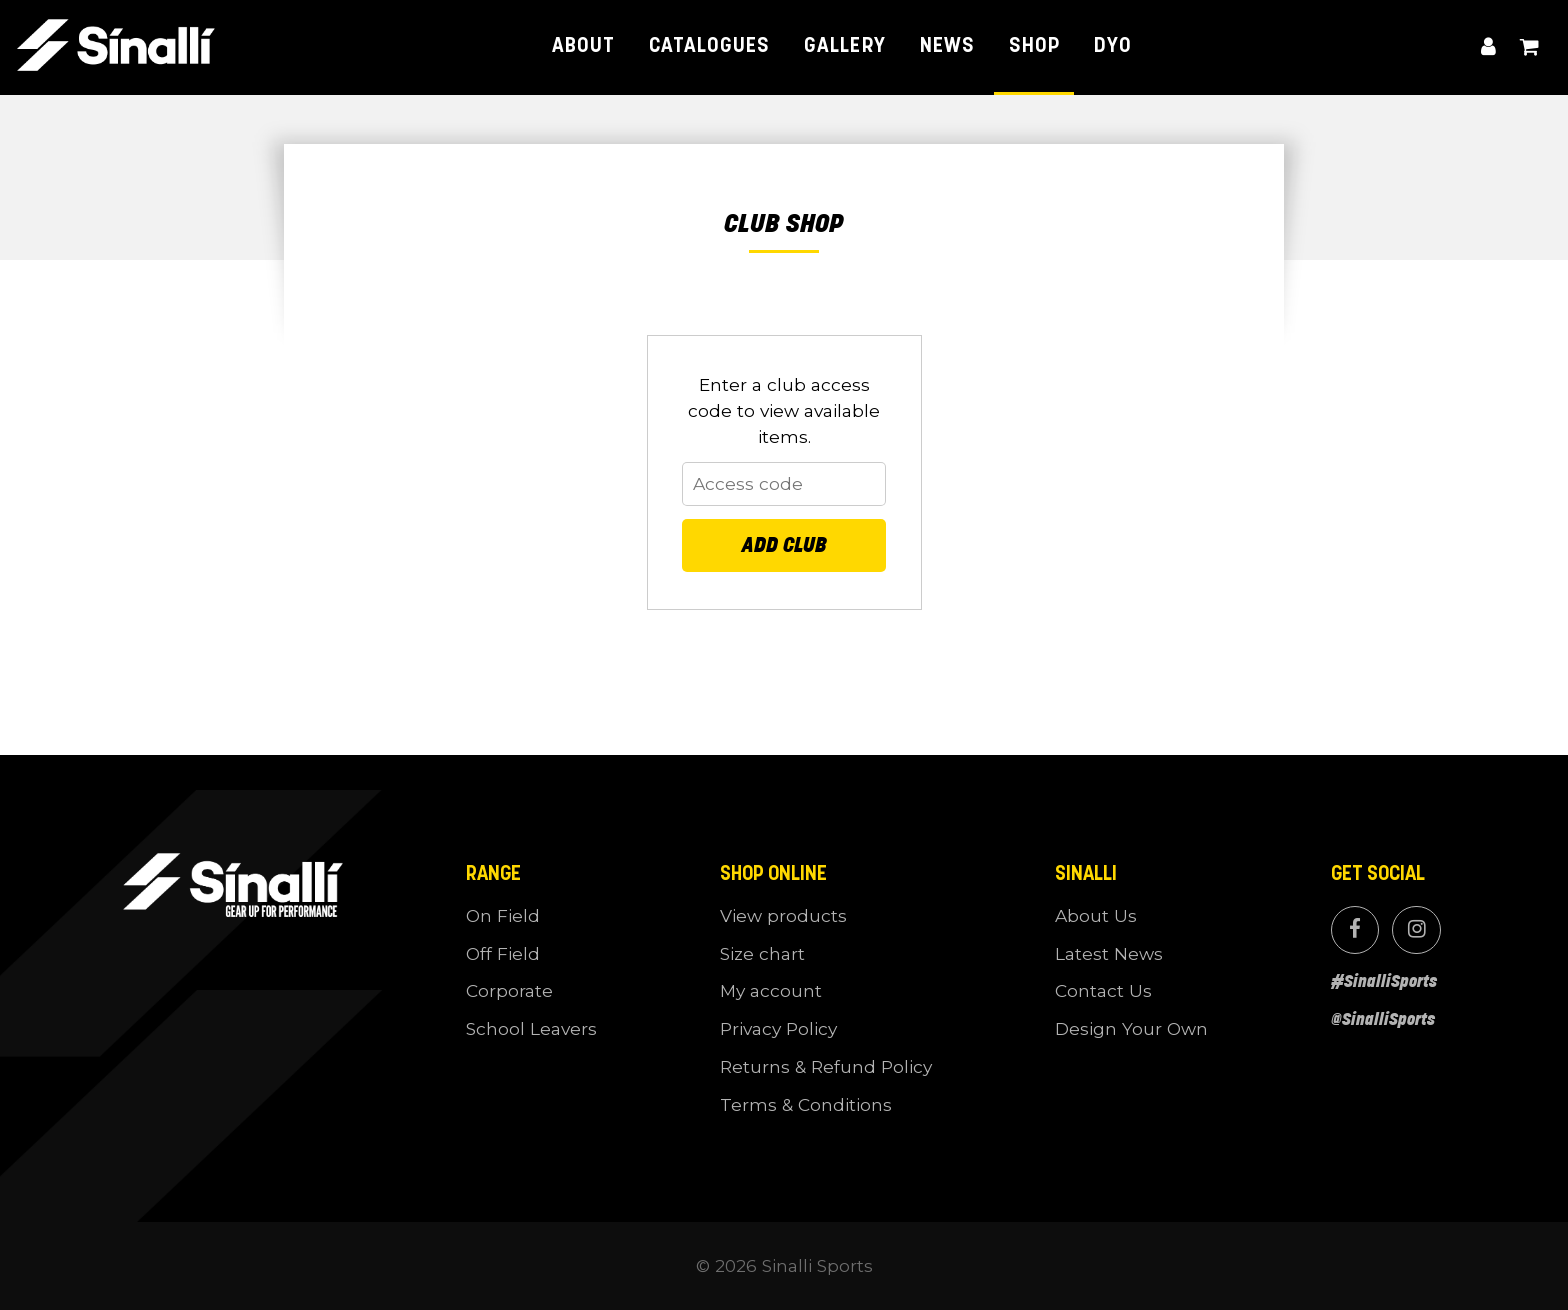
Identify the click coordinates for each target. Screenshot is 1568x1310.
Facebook (1355, 930)
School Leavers (531, 1028)
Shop (1034, 46)
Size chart (762, 953)
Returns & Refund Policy (826, 1066)
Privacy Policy (778, 1028)
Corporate (509, 990)
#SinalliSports (1384, 981)
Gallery (844, 46)
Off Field (503, 953)
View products (783, 915)
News (947, 46)
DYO (1113, 46)
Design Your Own (1131, 1028)
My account (1488, 47)
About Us (1096, 915)
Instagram (1416, 930)
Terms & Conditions (806, 1104)
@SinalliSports (1383, 1019)
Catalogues (709, 46)
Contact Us (1103, 990)
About (583, 46)
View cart (1529, 47)
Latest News (1109, 953)
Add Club (784, 545)
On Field (503, 915)
